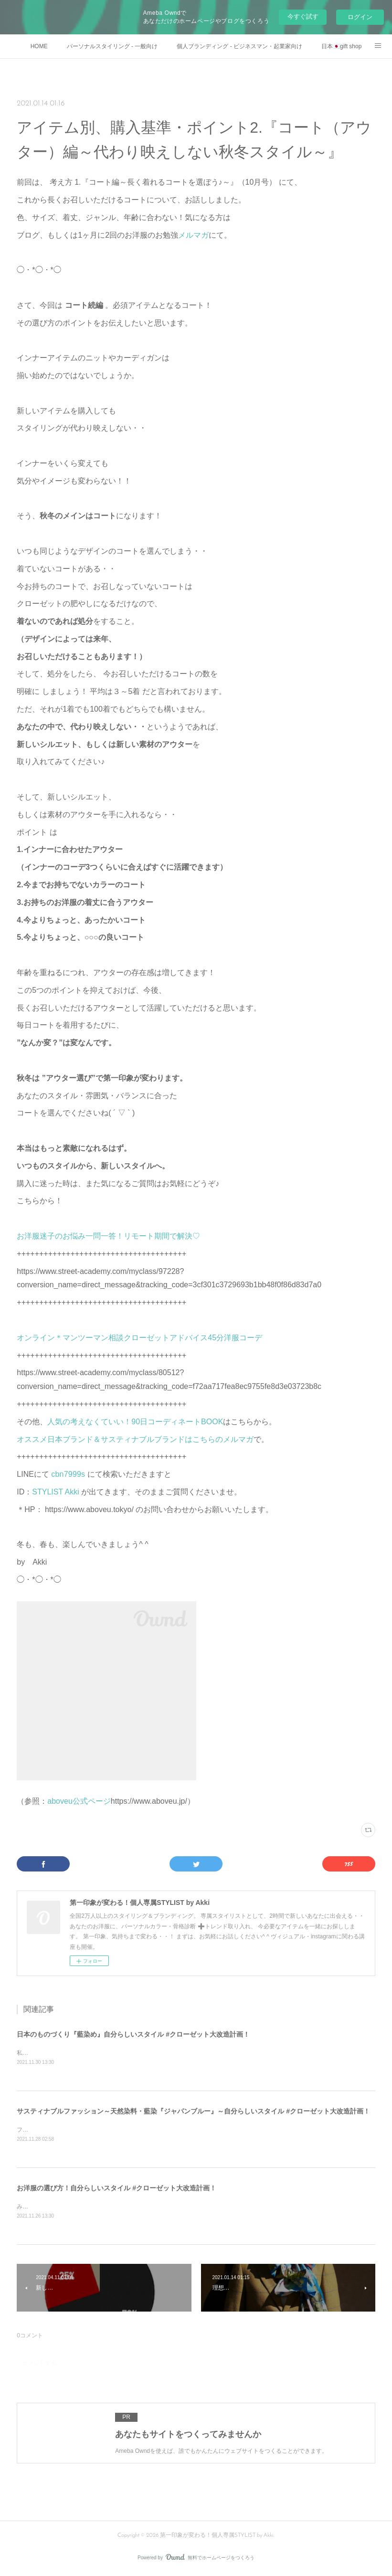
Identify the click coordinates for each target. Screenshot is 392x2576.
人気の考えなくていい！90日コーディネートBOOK (135, 1422)
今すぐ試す (302, 16)
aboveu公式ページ (79, 1801)
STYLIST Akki (56, 1492)
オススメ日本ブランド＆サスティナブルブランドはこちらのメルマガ (135, 1439)
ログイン (360, 17)
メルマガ (193, 235)
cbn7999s (69, 1474)
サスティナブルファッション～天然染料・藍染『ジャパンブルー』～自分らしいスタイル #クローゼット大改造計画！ (193, 2112)
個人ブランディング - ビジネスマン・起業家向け (239, 46)
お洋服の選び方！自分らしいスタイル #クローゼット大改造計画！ (116, 2189)
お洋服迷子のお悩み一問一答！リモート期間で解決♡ (108, 1236)
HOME (39, 46)
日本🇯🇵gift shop (341, 46)
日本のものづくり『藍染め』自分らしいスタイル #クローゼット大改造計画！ (133, 2034)
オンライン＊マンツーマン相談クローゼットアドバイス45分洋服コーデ (139, 1338)
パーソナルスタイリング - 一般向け (112, 46)
